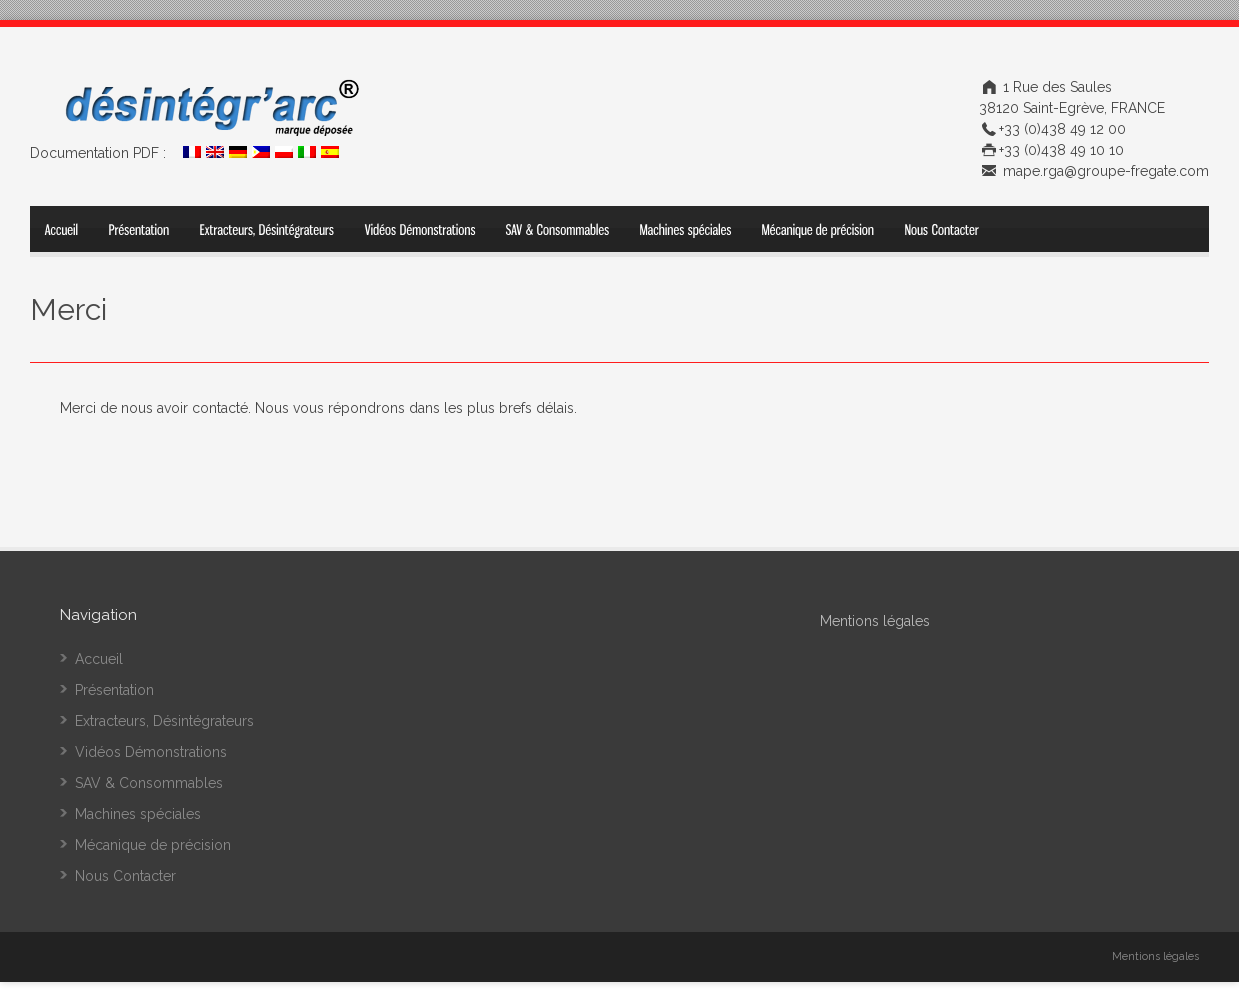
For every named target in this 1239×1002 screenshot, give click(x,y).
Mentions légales (1155, 956)
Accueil (99, 659)
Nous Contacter (125, 876)
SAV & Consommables (149, 783)
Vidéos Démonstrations (151, 752)
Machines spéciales (138, 814)
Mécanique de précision (153, 845)
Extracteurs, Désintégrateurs (164, 721)
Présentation (114, 690)
